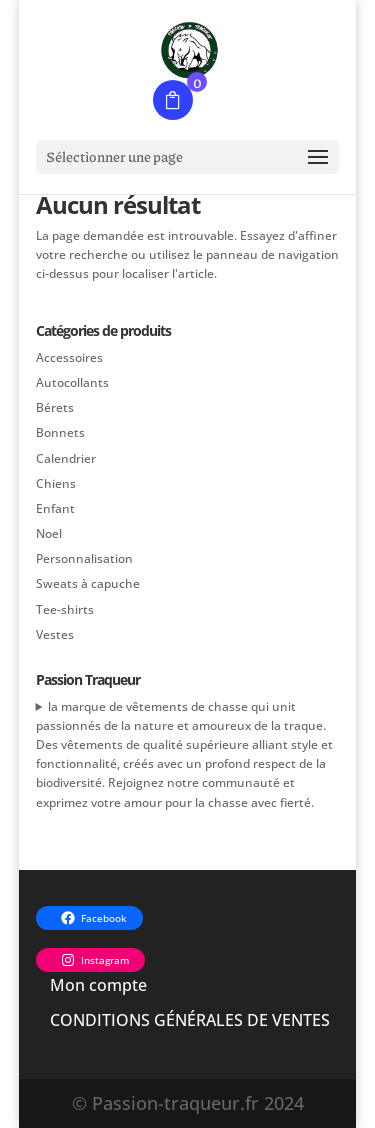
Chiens (56, 483)
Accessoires (69, 357)
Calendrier (66, 458)
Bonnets (60, 432)
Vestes (55, 634)
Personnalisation (84, 558)
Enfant (55, 508)
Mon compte (98, 985)
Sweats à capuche (88, 583)
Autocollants (72, 382)
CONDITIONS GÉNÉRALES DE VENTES (190, 1020)
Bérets (55, 407)
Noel (49, 533)
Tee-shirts (65, 609)
